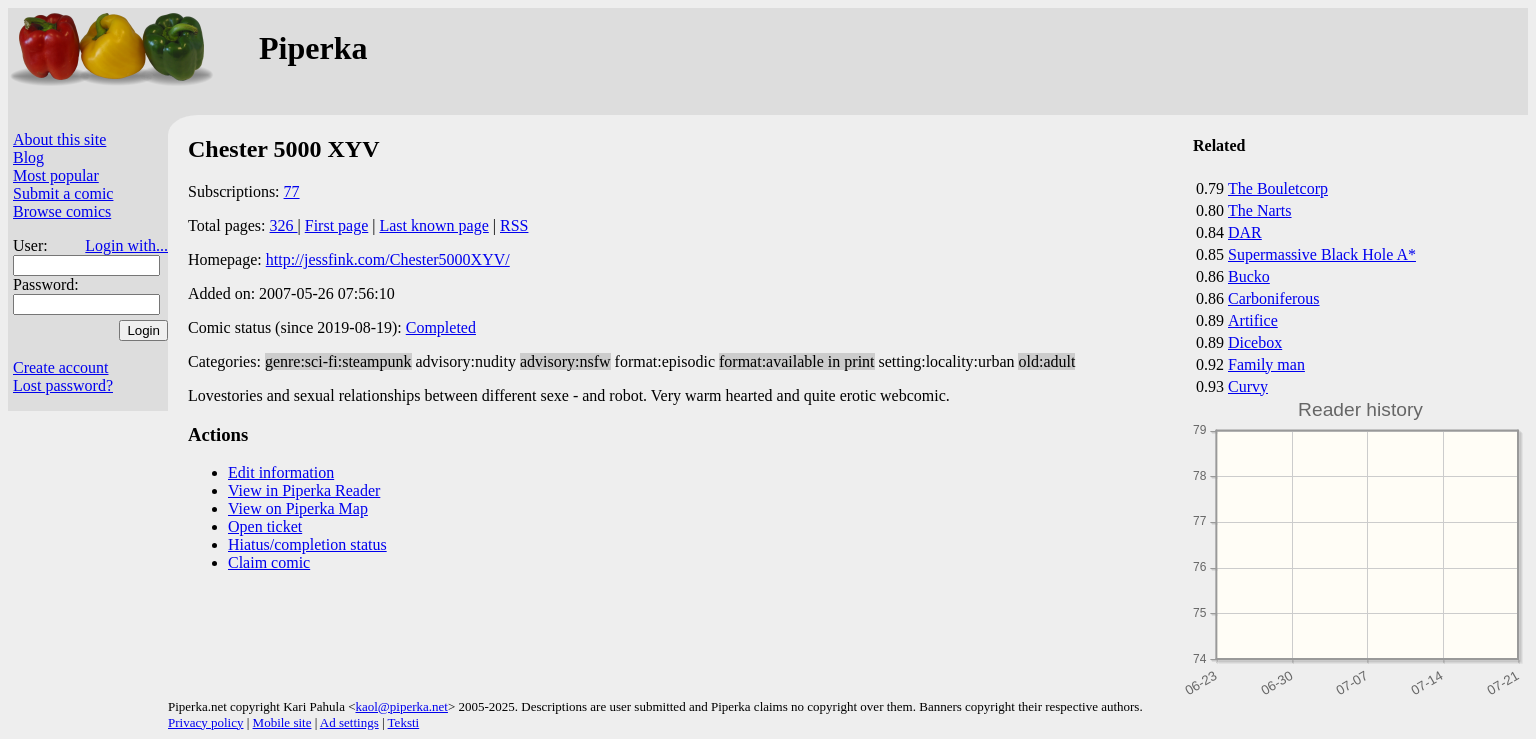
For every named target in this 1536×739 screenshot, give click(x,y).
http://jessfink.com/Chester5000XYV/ (388, 259)
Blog (28, 157)
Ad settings (349, 722)
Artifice (1253, 320)
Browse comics (62, 211)
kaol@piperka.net (401, 706)
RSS (514, 225)
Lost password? (63, 385)
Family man (1266, 364)
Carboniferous (1274, 298)
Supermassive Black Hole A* (1322, 254)
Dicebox (1255, 342)
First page (337, 225)
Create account (61, 367)
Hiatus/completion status (307, 544)
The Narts (1260, 210)
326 (284, 225)
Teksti (404, 722)
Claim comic (269, 562)
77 (292, 191)
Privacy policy (205, 722)
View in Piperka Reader (304, 490)
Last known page (433, 225)
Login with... (126, 245)
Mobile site (282, 722)
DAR (1245, 232)
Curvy (1248, 386)
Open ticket (265, 526)
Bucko (1249, 276)
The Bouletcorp (1278, 188)
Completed (441, 327)
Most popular (56, 175)
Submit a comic (63, 193)
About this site (59, 139)
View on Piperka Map (298, 508)
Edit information (281, 472)
